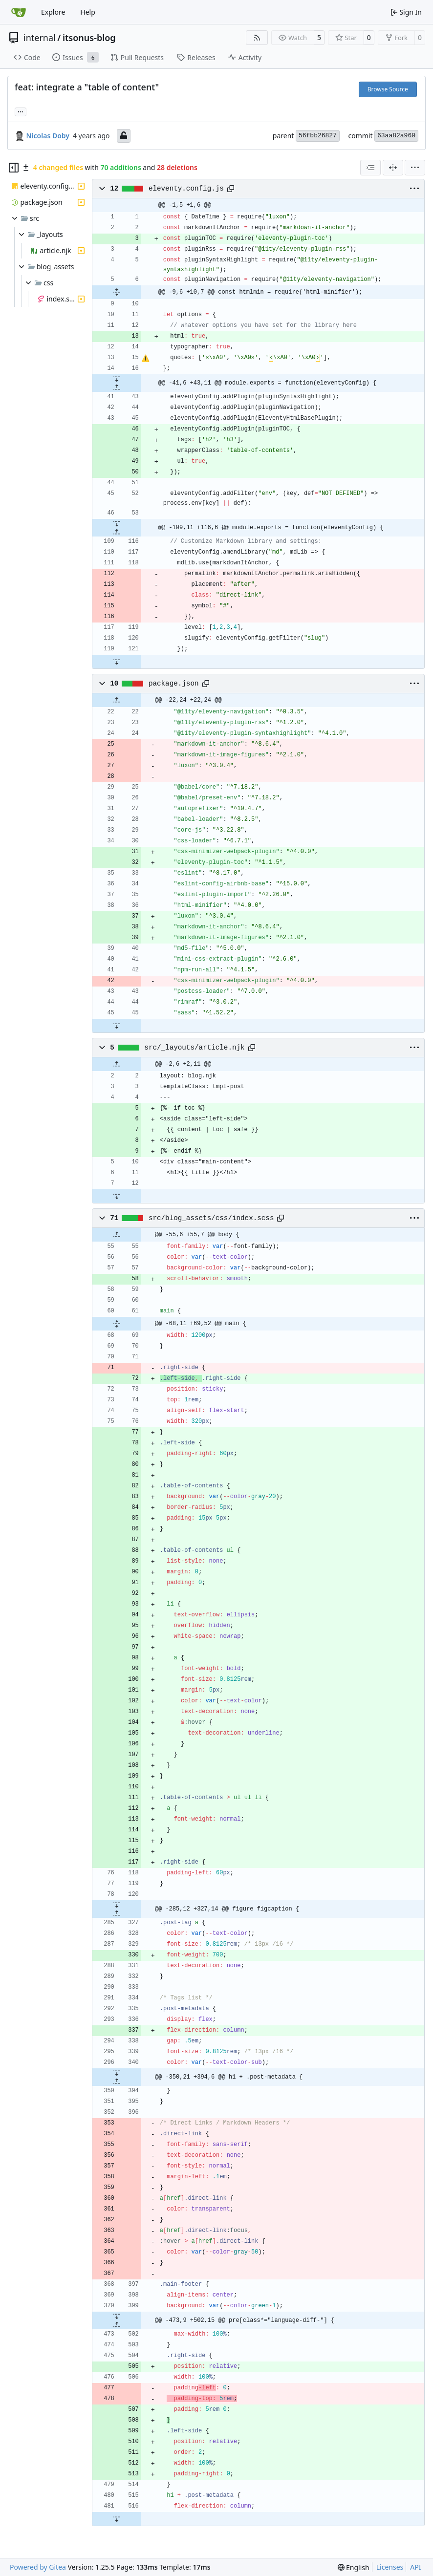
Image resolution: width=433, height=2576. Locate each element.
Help (87, 12)
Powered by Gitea (38, 2567)
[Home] (18, 12)
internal (39, 38)
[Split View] (393, 167)
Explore (53, 12)
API (415, 2567)
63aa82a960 (396, 135)
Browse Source (388, 89)
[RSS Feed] (257, 37)
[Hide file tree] (14, 167)
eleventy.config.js (186, 189)
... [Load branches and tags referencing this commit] (20, 110)
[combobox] (370, 167)
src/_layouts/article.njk (194, 1048)
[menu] (415, 167)
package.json (174, 683)
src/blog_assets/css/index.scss (211, 1218)
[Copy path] (231, 188)
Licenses (390, 2567)
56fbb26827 (318, 135)
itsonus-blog (89, 38)
